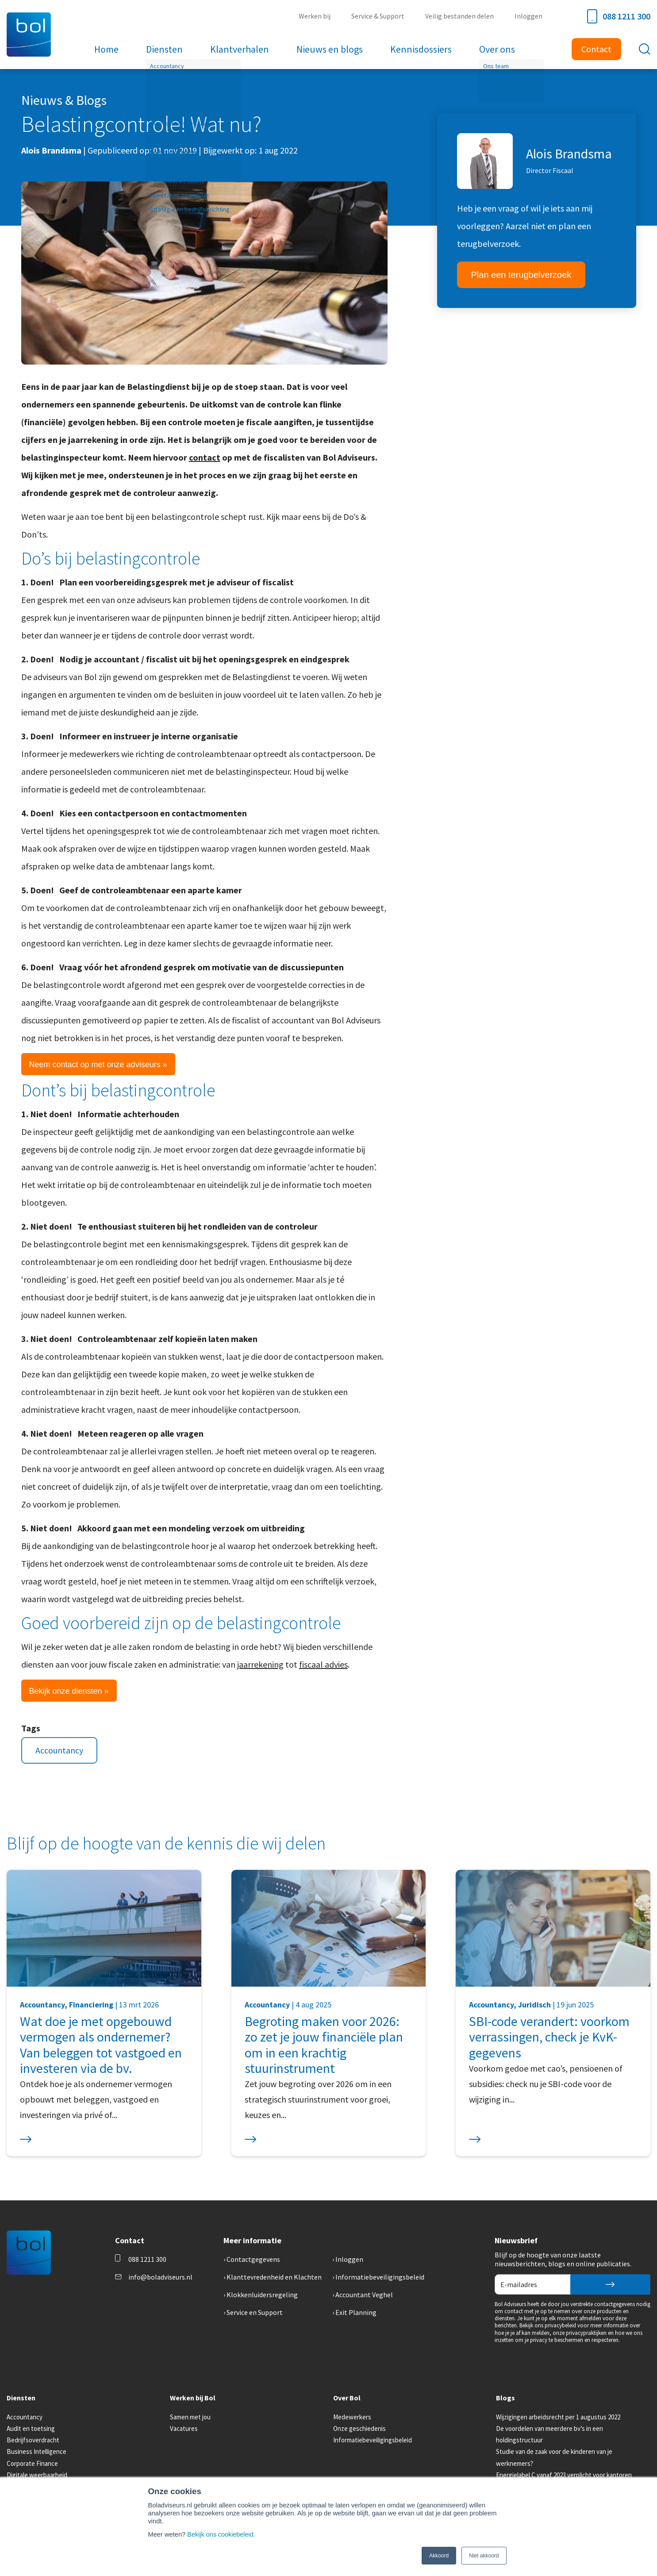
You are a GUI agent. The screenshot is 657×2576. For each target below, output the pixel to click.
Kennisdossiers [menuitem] (419, 49)
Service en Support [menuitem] (255, 2312)
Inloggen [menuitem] (529, 16)
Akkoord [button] (439, 2556)
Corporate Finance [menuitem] (32, 2463)
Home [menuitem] (108, 49)
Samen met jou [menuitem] (190, 2417)
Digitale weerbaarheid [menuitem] (37, 2475)
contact (204, 457)
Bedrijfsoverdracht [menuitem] (33, 2440)
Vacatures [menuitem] (184, 2428)
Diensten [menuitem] (165, 49)
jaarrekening (260, 1664)
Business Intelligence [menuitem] (36, 2451)
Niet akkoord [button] (484, 2556)
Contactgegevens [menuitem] (253, 2259)
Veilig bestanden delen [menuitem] (460, 16)
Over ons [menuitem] (495, 49)
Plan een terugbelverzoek (521, 275)
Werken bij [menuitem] (318, 16)
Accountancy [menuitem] (24, 2417)
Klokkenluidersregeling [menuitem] (262, 2294)
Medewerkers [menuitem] (352, 2417)
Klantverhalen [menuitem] (240, 49)
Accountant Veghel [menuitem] (364, 2294)
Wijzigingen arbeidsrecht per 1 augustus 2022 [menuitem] (558, 2417)
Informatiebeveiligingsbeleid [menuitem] (379, 2276)
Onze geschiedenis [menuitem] (359, 2428)
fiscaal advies (323, 1664)
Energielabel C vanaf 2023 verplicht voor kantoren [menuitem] (564, 2475)
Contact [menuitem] (596, 48)
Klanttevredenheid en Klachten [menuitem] (274, 2276)
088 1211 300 (618, 16)
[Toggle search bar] (644, 49)
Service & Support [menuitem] (380, 16)
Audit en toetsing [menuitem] (31, 2428)
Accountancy (59, 1750)
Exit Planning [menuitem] (356, 2312)
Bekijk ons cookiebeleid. (221, 2534)
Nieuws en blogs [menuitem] (329, 49)
